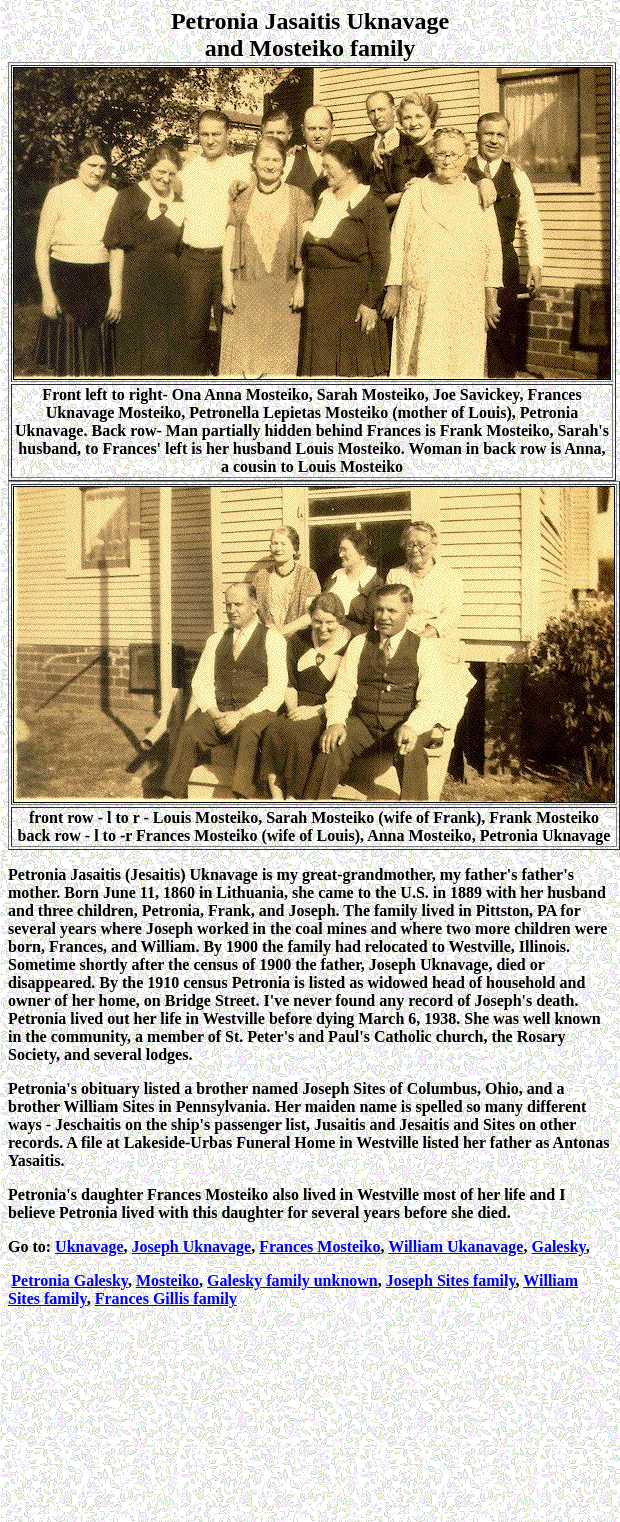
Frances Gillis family (166, 1298)
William (455, 1246)
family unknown (292, 1280)
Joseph (192, 1246)
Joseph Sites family (451, 1280)
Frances (319, 1246)
